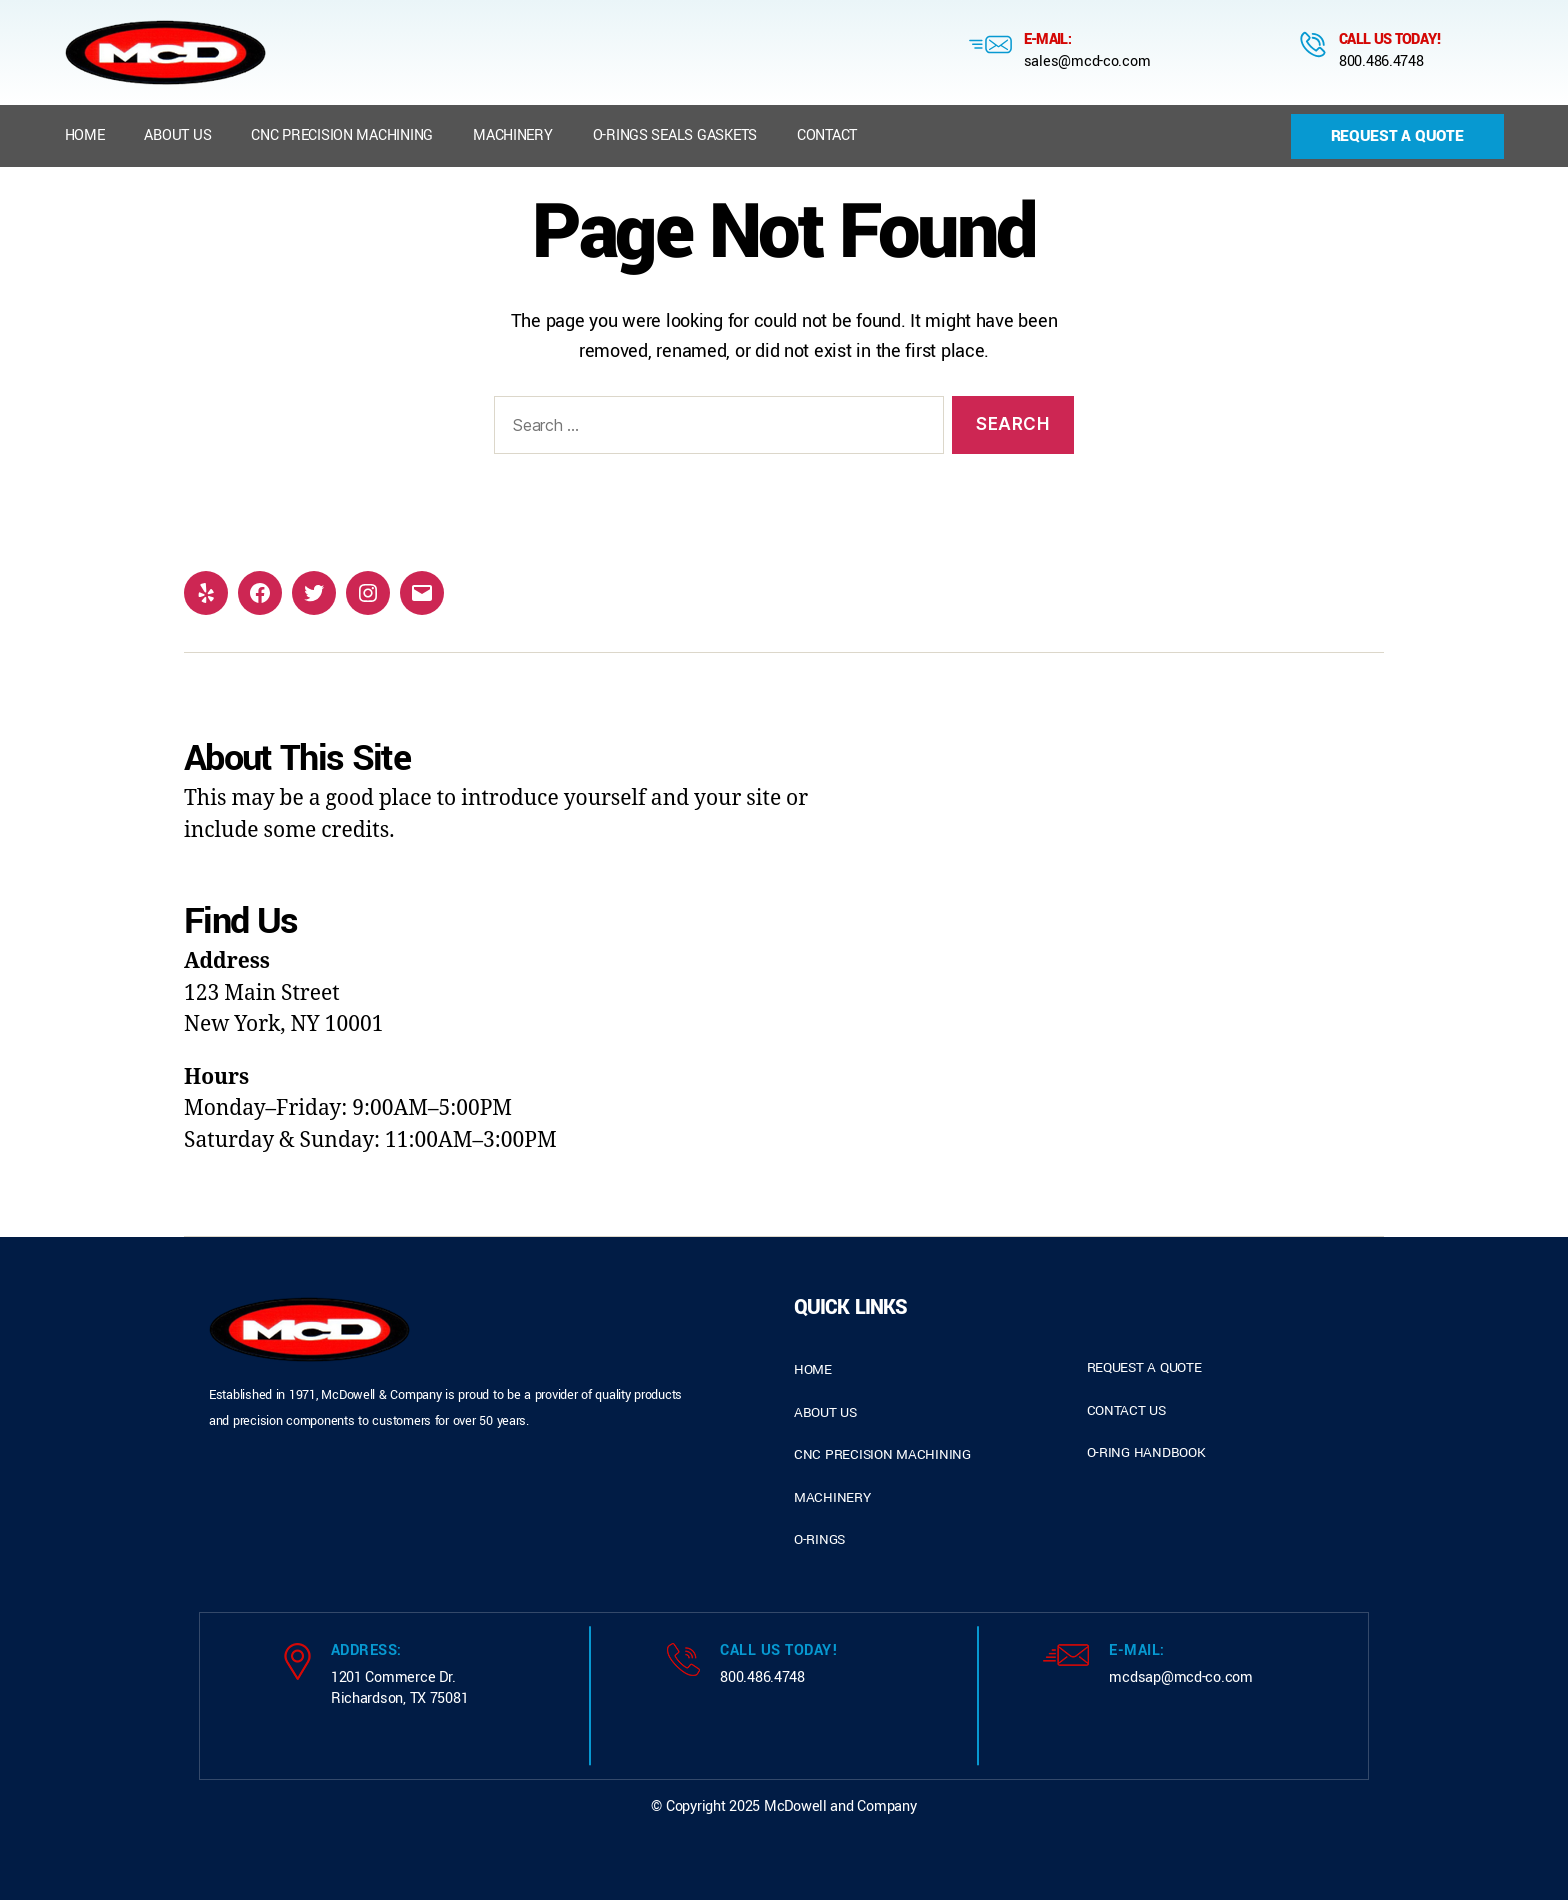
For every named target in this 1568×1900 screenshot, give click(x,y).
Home (85, 135)
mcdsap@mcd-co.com (1180, 1677)
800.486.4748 (1381, 61)
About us (177, 135)
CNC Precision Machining (342, 135)
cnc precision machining (882, 1454)
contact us (1126, 1410)
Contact (827, 135)
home (813, 1369)
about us (825, 1412)
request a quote (1144, 1367)
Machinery (513, 135)
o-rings (819, 1539)
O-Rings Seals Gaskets (675, 135)
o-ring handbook (1146, 1452)
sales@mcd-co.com (1087, 61)
